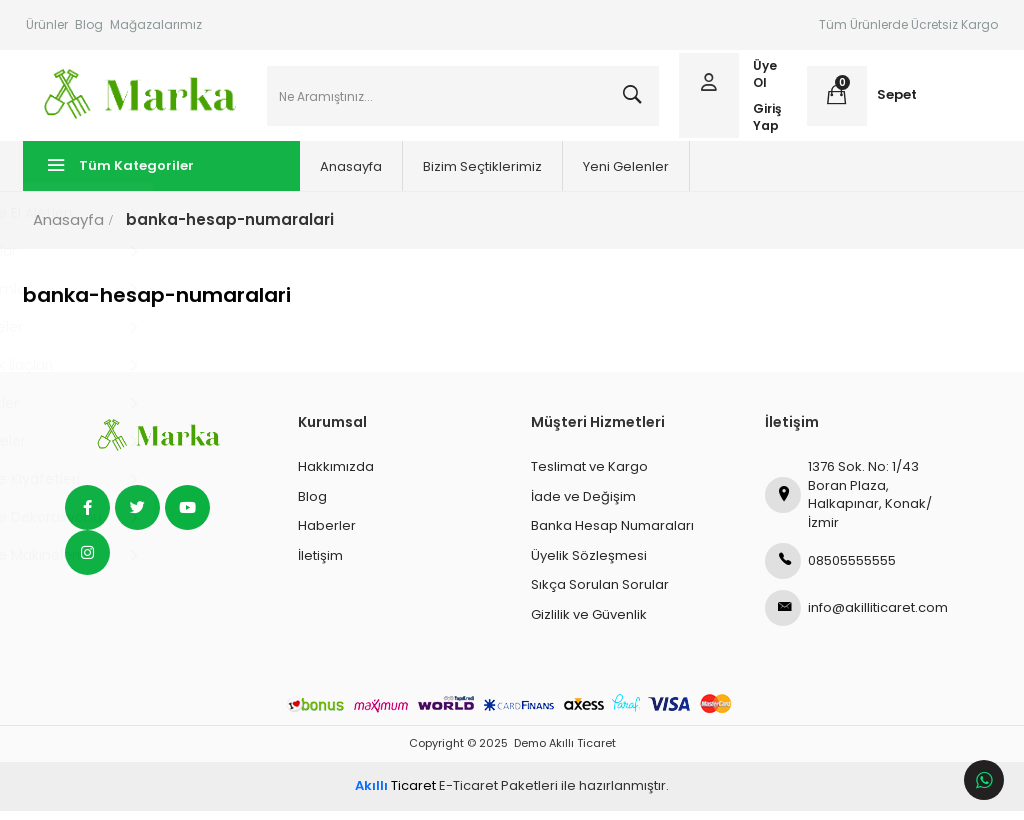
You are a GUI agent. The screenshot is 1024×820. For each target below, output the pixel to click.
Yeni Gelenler (595, 175)
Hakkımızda (336, 475)
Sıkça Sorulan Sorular (600, 593)
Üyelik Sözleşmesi (589, 564)
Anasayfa (320, 175)
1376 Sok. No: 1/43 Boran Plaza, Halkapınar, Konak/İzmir (848, 503)
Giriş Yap (766, 121)
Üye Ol (764, 79)
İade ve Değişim (583, 505)
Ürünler (47, 24)
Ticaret (395, 794)
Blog (89, 24)
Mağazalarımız (156, 24)
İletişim (320, 564)
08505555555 (830, 570)
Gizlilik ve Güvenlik (589, 623)
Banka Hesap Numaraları (612, 534)
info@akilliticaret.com (856, 617)
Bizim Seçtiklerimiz (451, 175)
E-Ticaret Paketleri (498, 794)
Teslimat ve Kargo (589, 475)
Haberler (327, 534)
